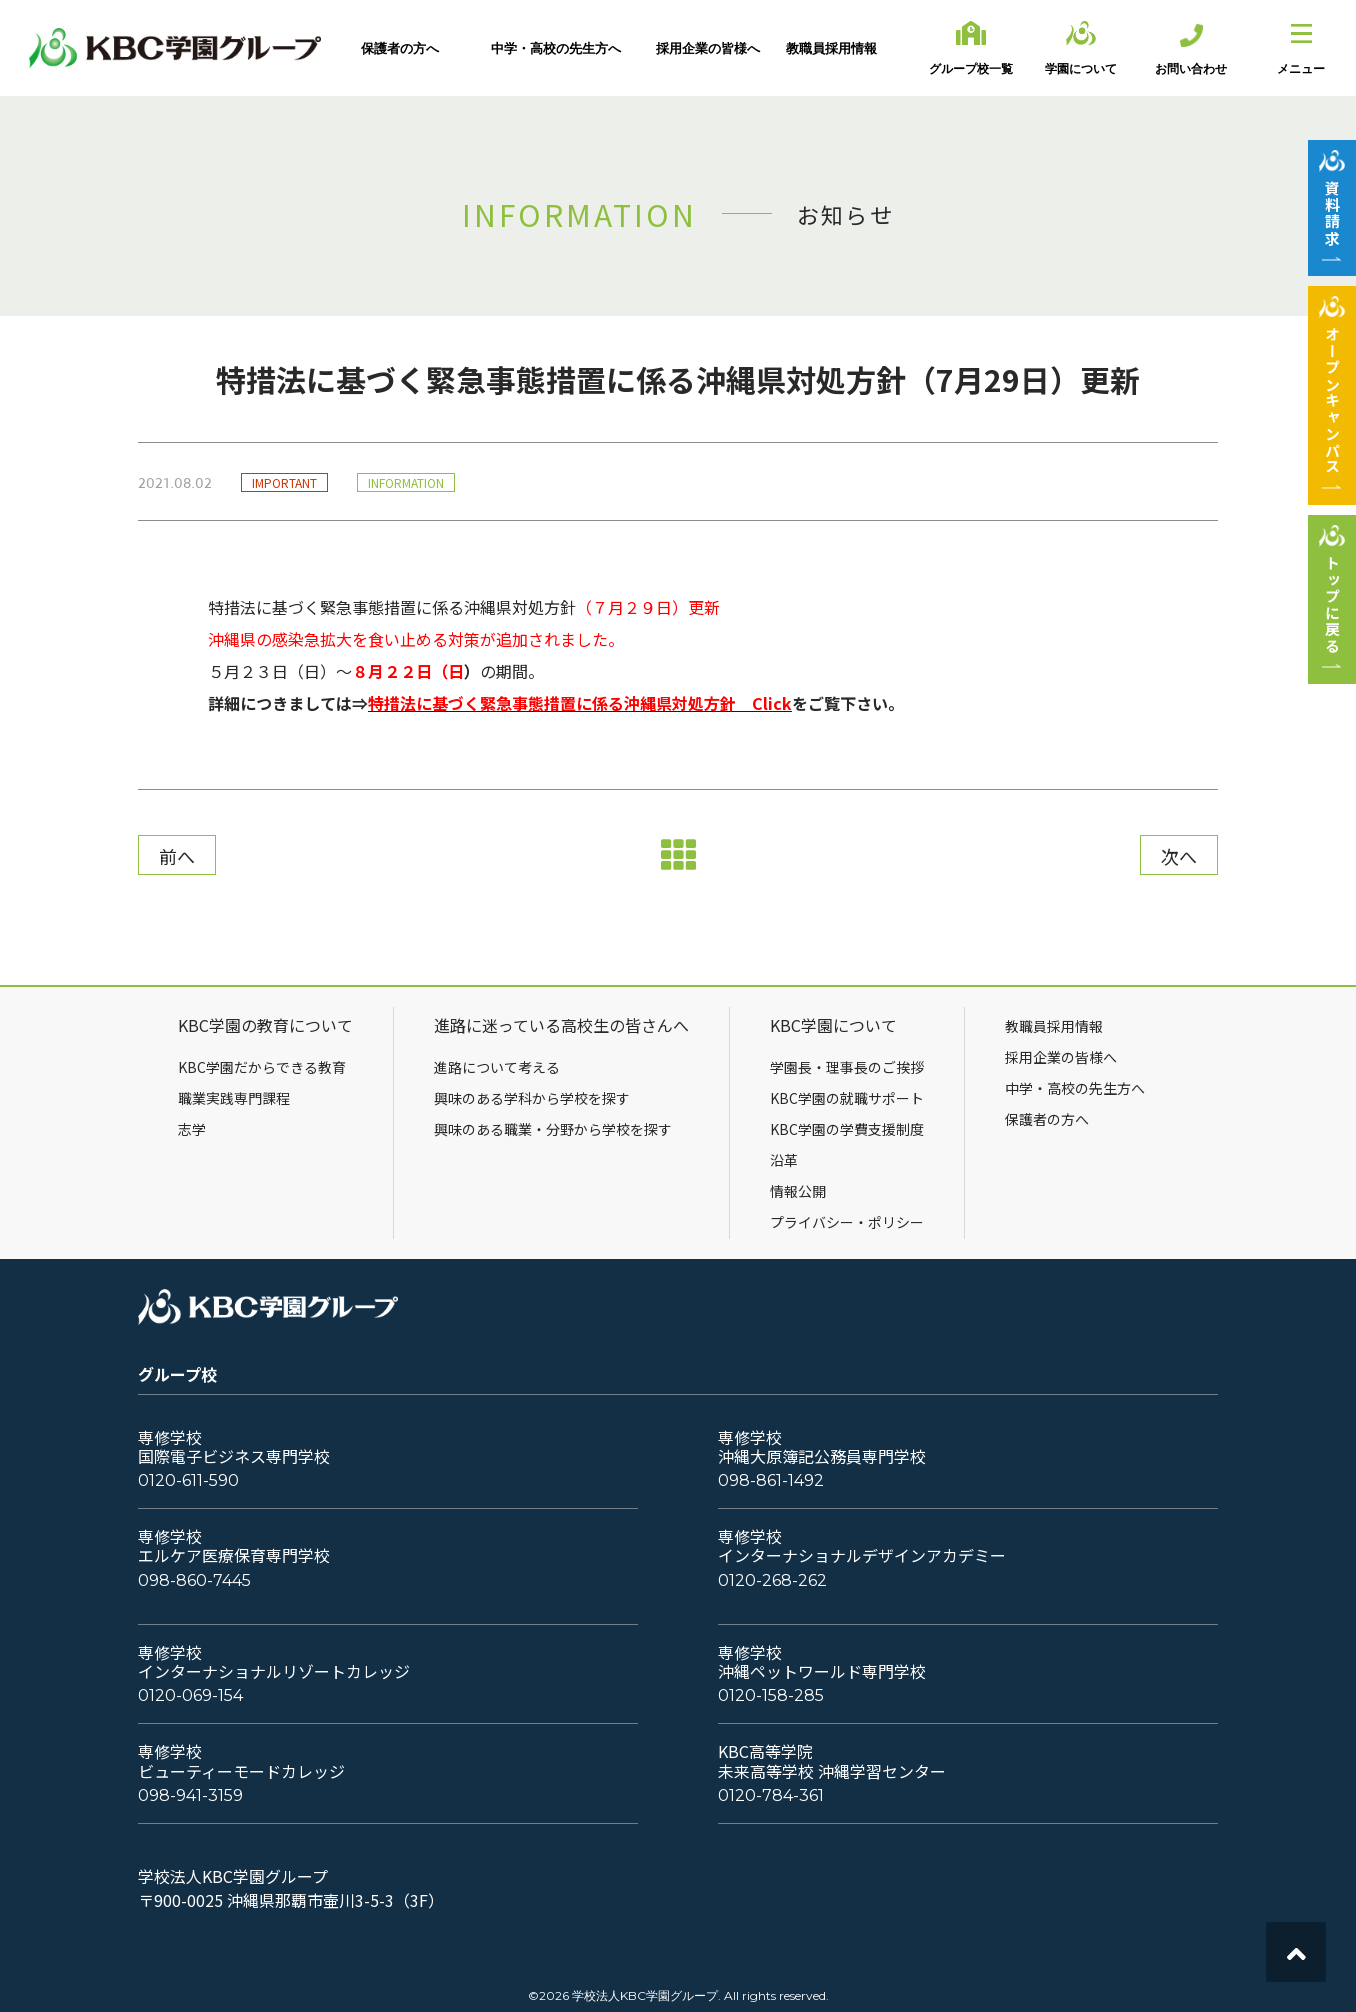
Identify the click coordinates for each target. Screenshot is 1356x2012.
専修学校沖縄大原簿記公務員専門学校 (822, 1447)
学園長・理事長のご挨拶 (847, 1067)
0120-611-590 (188, 1480)
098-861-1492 (771, 1480)
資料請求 (1332, 213)
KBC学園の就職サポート (847, 1098)
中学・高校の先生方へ (1075, 1088)
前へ (177, 856)
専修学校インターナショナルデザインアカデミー (862, 1546)
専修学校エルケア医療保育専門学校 (234, 1546)
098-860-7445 (194, 1580)
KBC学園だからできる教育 (262, 1067)
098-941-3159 (190, 1795)
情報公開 (798, 1191)
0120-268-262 (772, 1580)
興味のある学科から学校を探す (532, 1098)
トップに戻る (1332, 604)
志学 (192, 1129)
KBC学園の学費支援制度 (847, 1129)
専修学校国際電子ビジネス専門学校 (234, 1447)
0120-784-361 (771, 1795)
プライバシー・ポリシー (847, 1222)
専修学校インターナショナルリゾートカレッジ (274, 1662)
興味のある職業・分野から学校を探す (553, 1129)
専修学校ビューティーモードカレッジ (241, 1761)
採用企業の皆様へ (1061, 1057)
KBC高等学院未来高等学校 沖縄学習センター (832, 1761)
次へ (1179, 856)
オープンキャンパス (1332, 400)
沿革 (784, 1160)
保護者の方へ (1047, 1119)
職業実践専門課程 (234, 1098)
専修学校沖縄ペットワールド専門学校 (822, 1662)
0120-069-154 (190, 1695)
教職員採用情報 (1054, 1026)
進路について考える (497, 1067)
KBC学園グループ (175, 48)
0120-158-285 (771, 1695)
